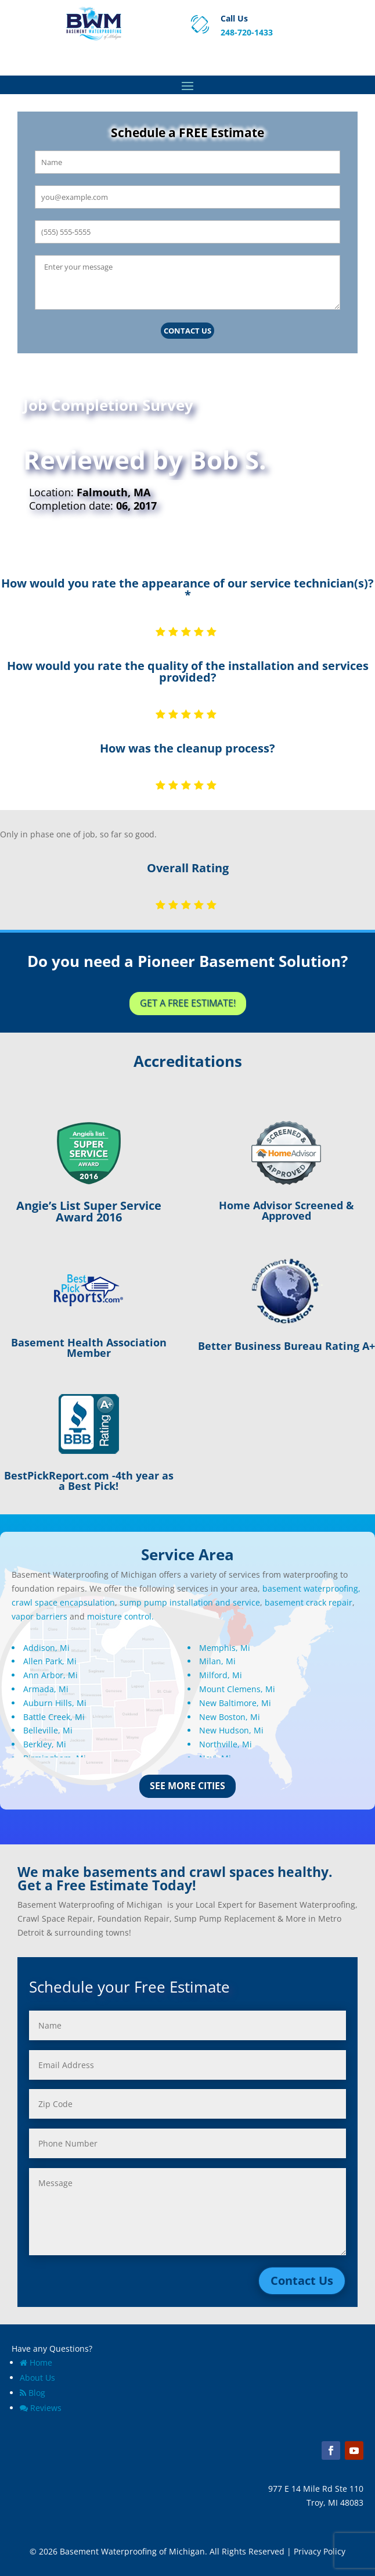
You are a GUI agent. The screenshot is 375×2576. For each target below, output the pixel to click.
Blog (32, 2392)
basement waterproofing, (311, 1588)
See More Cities (187, 1785)
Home (36, 2362)
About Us (37, 2377)
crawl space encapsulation (63, 1602)
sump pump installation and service (190, 1602)
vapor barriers (39, 1616)
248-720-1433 (247, 32)
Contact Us (187, 330)
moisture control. (120, 1616)
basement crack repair (308, 1602)
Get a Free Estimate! (188, 1003)
